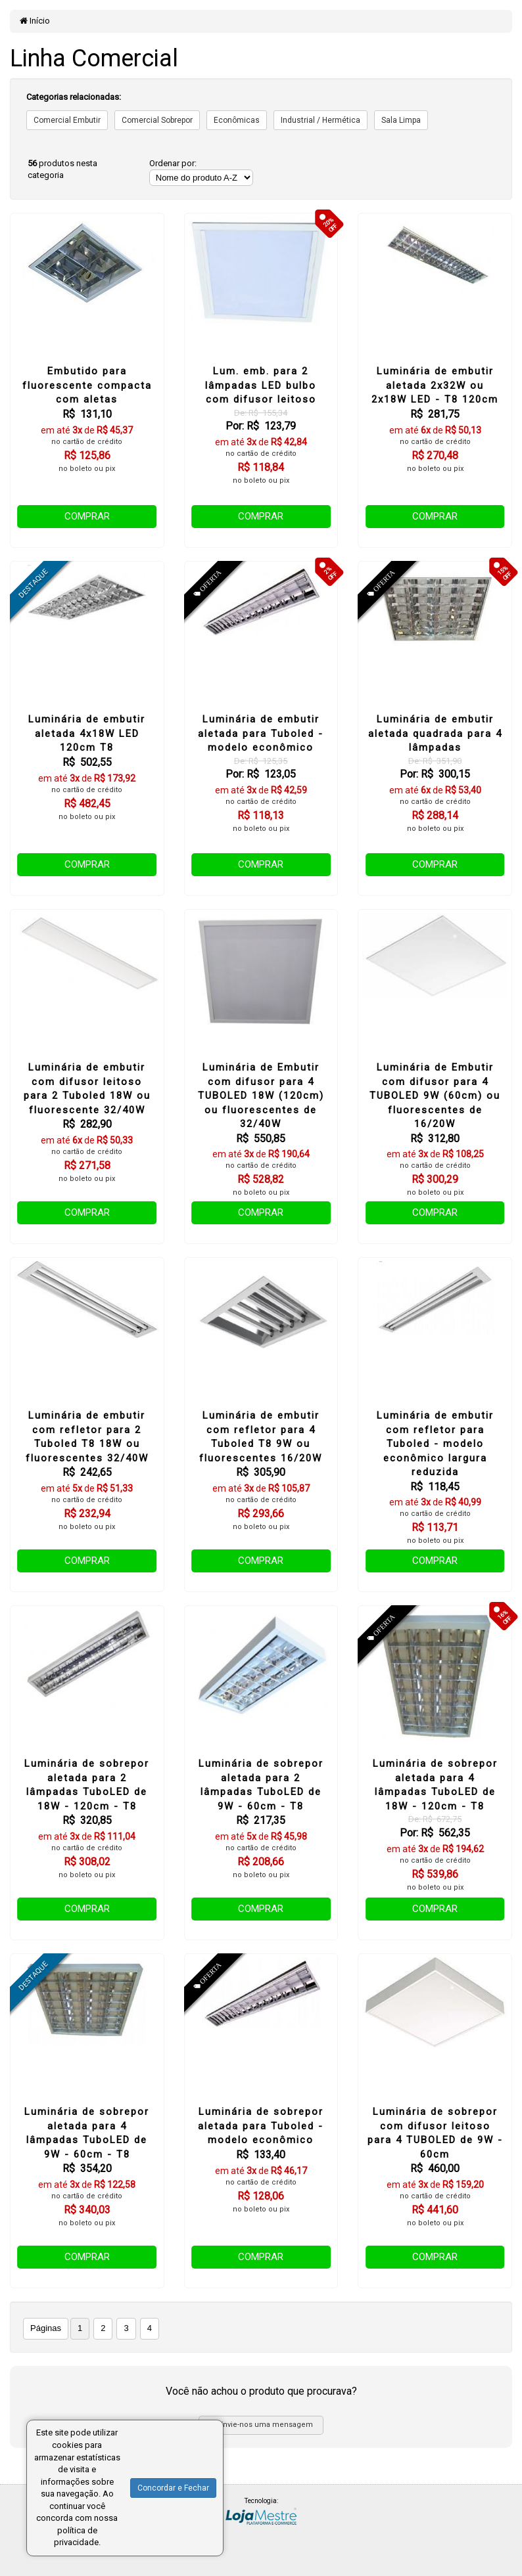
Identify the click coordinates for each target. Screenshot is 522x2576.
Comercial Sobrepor (157, 120)
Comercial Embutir (67, 120)
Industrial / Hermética (320, 120)
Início (35, 21)
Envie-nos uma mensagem (261, 2424)
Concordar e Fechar (173, 2488)
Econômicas (237, 120)
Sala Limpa (401, 120)
